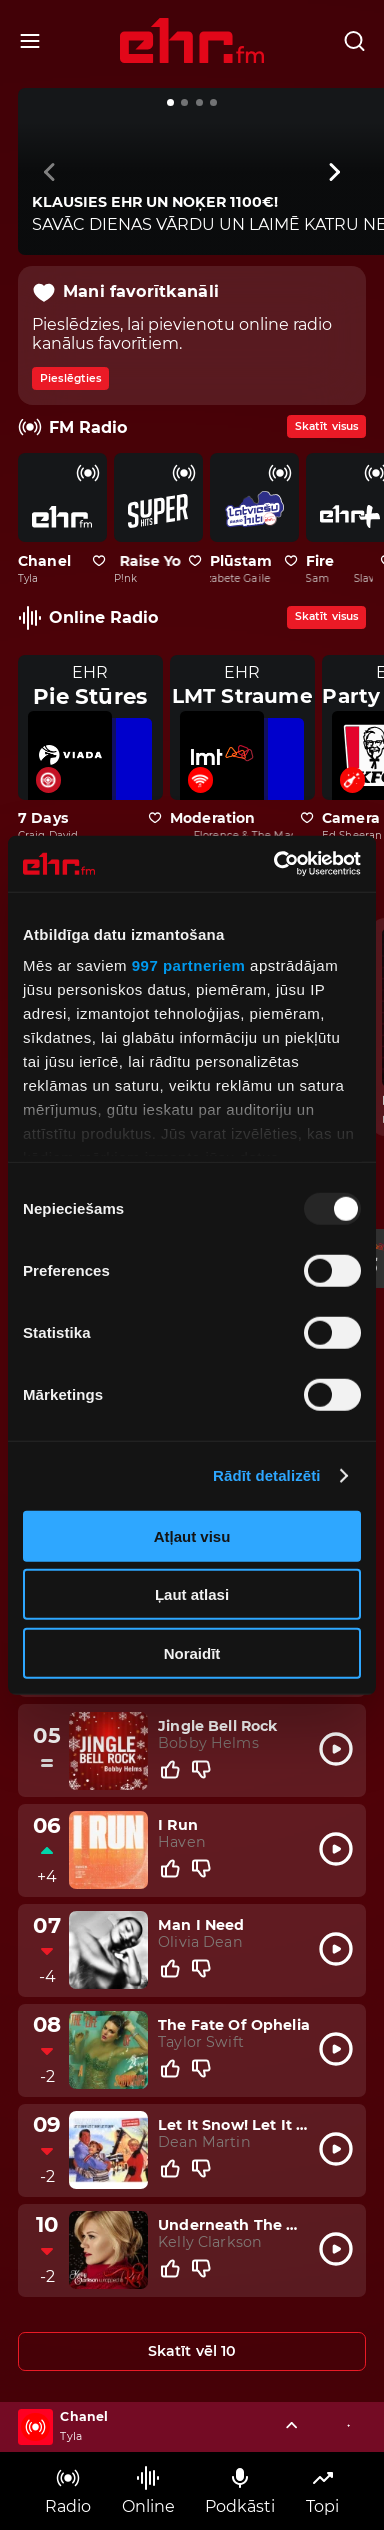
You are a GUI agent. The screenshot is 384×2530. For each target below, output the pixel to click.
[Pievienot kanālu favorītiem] (99, 561)
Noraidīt (192, 1652)
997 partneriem (189, 965)
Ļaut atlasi (192, 1594)
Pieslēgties (70, 378)
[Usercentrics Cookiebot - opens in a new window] (275, 864)
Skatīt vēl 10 (192, 2351)
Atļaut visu (192, 1535)
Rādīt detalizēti (266, 1475)
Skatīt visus (326, 426)
